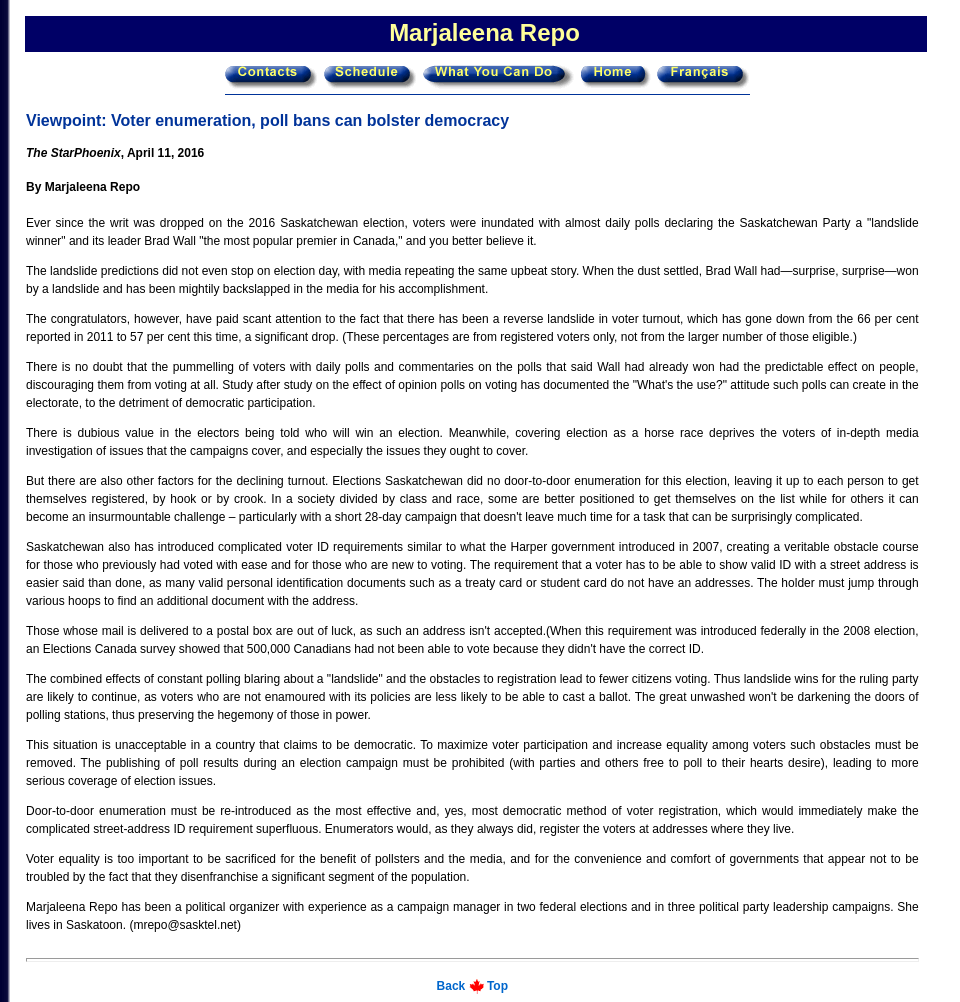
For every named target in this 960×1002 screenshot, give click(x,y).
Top (497, 986)
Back (451, 986)
